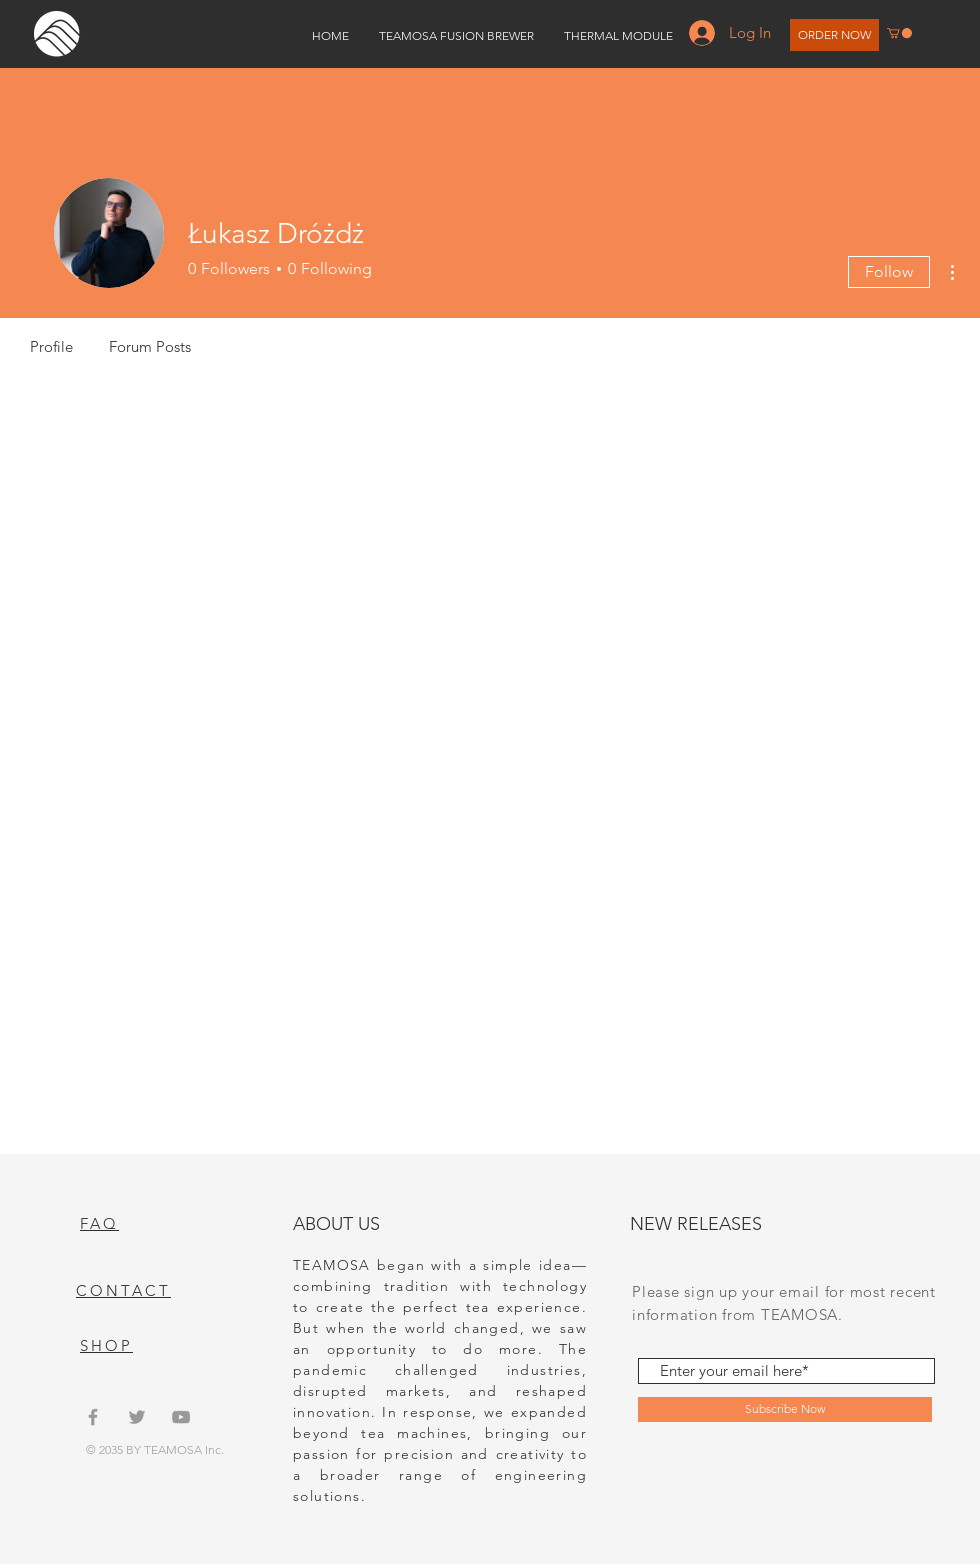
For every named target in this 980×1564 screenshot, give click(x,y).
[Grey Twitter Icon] (137, 1417)
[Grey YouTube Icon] (181, 1417)
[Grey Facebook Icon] (93, 1417)
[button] (899, 33)
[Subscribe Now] (785, 1409)
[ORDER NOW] (834, 35)
